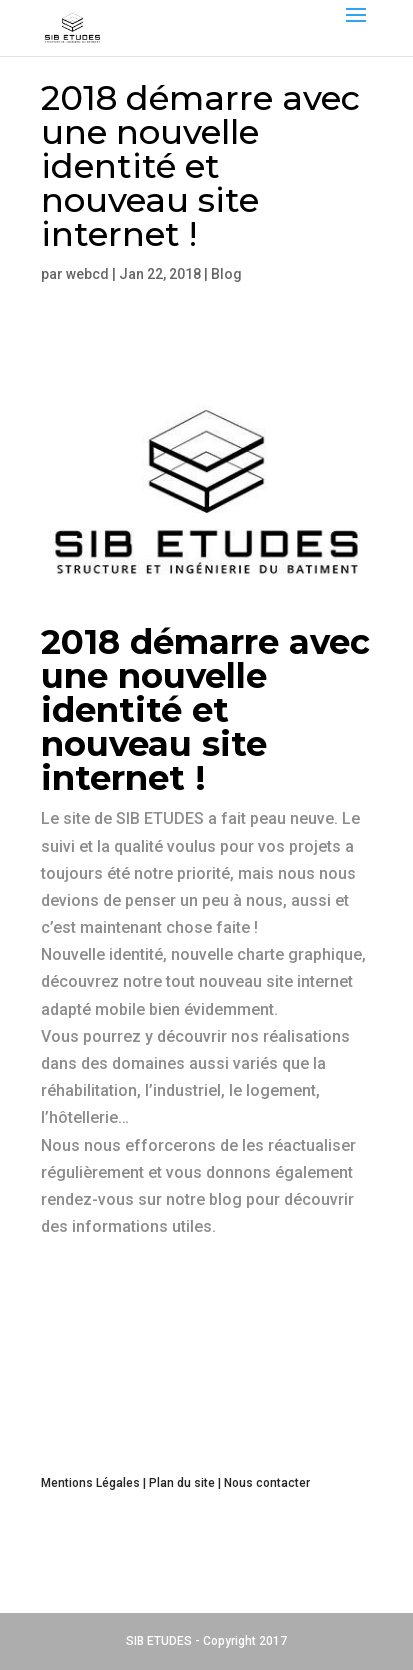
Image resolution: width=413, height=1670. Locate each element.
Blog (226, 274)
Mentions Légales (90, 1483)
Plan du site (182, 1483)
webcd (87, 274)
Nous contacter (267, 1483)
